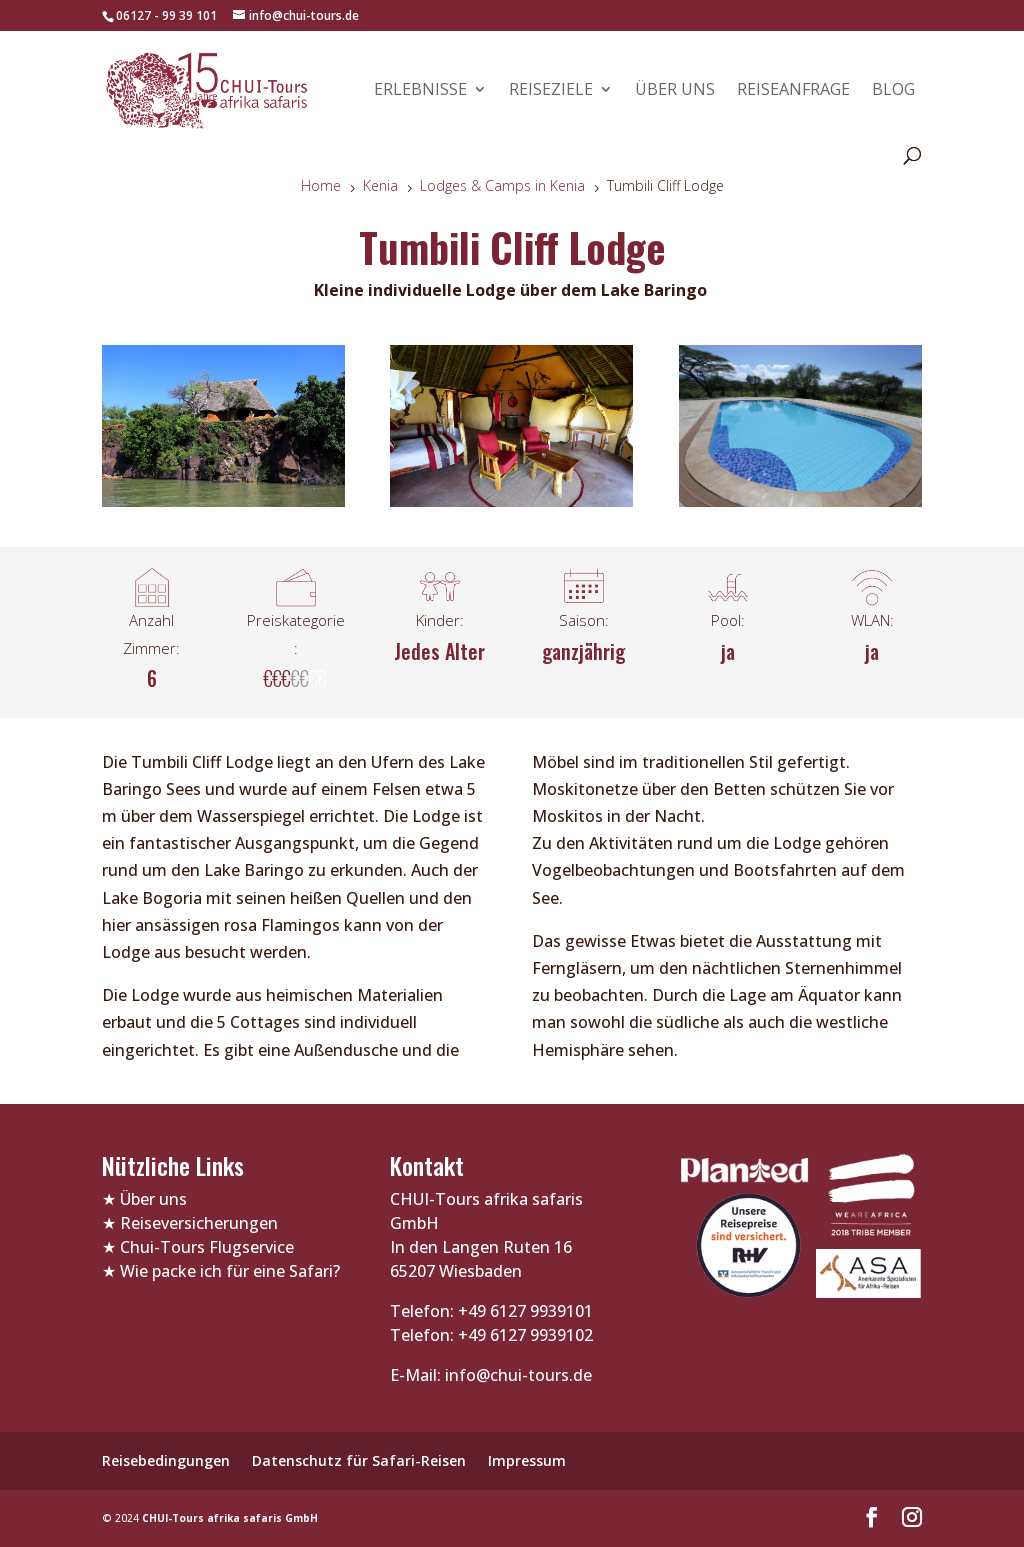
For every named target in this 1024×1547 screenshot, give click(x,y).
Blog (893, 91)
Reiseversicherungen (199, 1223)
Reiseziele (551, 91)
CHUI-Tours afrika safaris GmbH (230, 1518)
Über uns (675, 91)
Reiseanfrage (793, 91)
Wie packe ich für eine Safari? (230, 1271)
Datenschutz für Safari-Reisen (359, 1460)
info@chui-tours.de (516, 1375)
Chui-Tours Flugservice (207, 1247)
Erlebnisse (420, 91)
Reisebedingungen (166, 1460)
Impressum (527, 1460)
